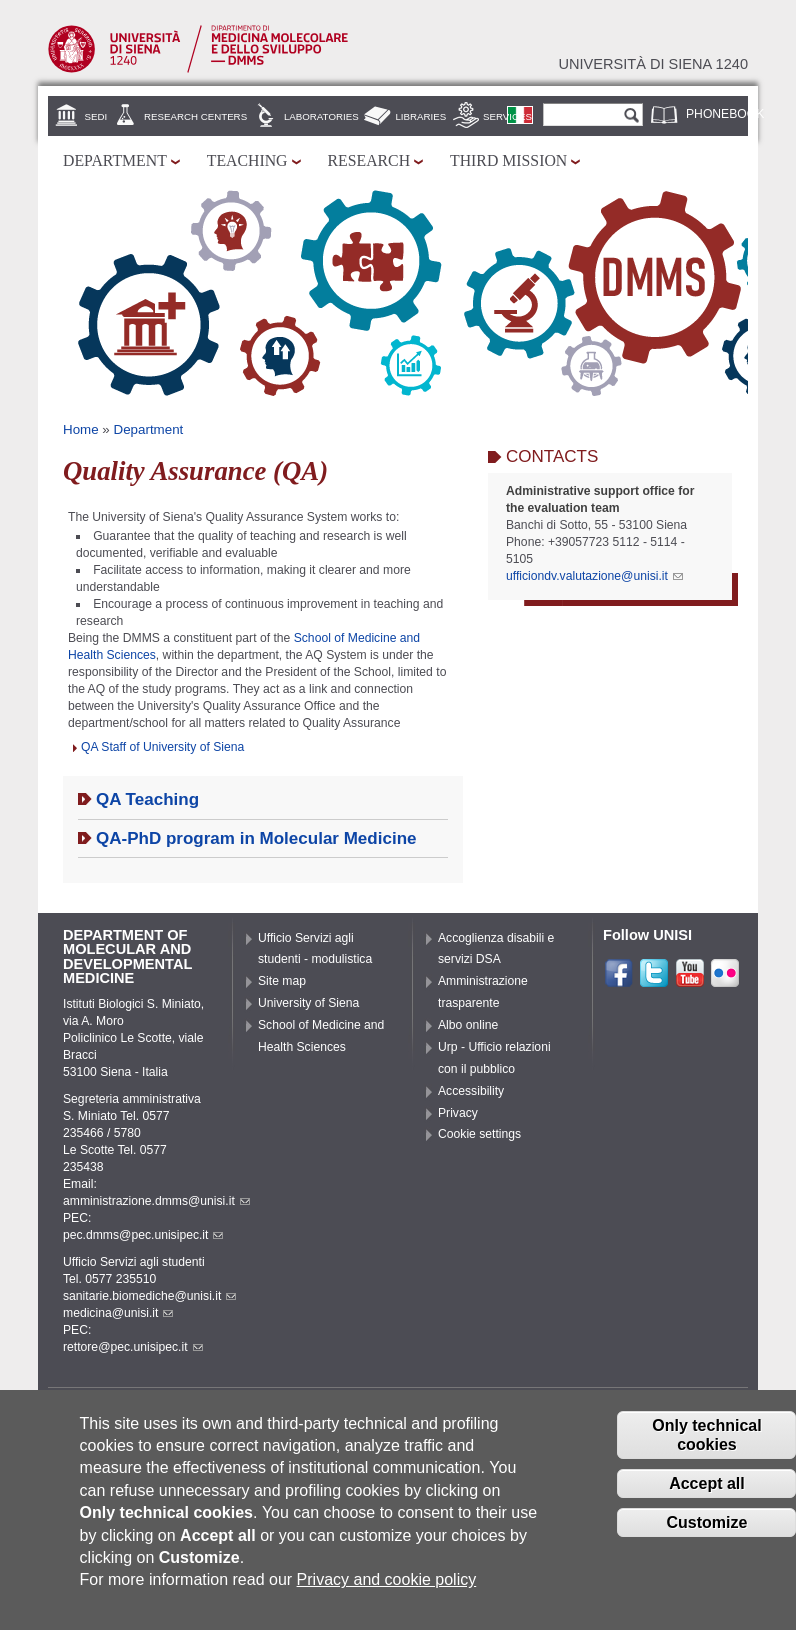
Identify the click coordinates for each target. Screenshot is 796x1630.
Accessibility (471, 1091)
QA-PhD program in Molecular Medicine (256, 838)
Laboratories (321, 116)
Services (507, 116)
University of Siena (308, 1003)
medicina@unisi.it (118, 1313)
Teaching (247, 160)
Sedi (96, 116)
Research (369, 160)
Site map (282, 981)
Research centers (195, 116)
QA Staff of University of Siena (162, 747)
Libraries (420, 116)
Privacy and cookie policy (387, 1597)
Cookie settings (479, 1134)
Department (115, 160)
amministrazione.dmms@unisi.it (156, 1201)
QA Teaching (147, 799)
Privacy (458, 1113)
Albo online (468, 1025)
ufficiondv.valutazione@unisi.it (594, 576)
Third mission (508, 160)
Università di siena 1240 (653, 64)
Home (81, 429)
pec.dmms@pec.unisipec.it (143, 1235)
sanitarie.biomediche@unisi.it (149, 1296)
